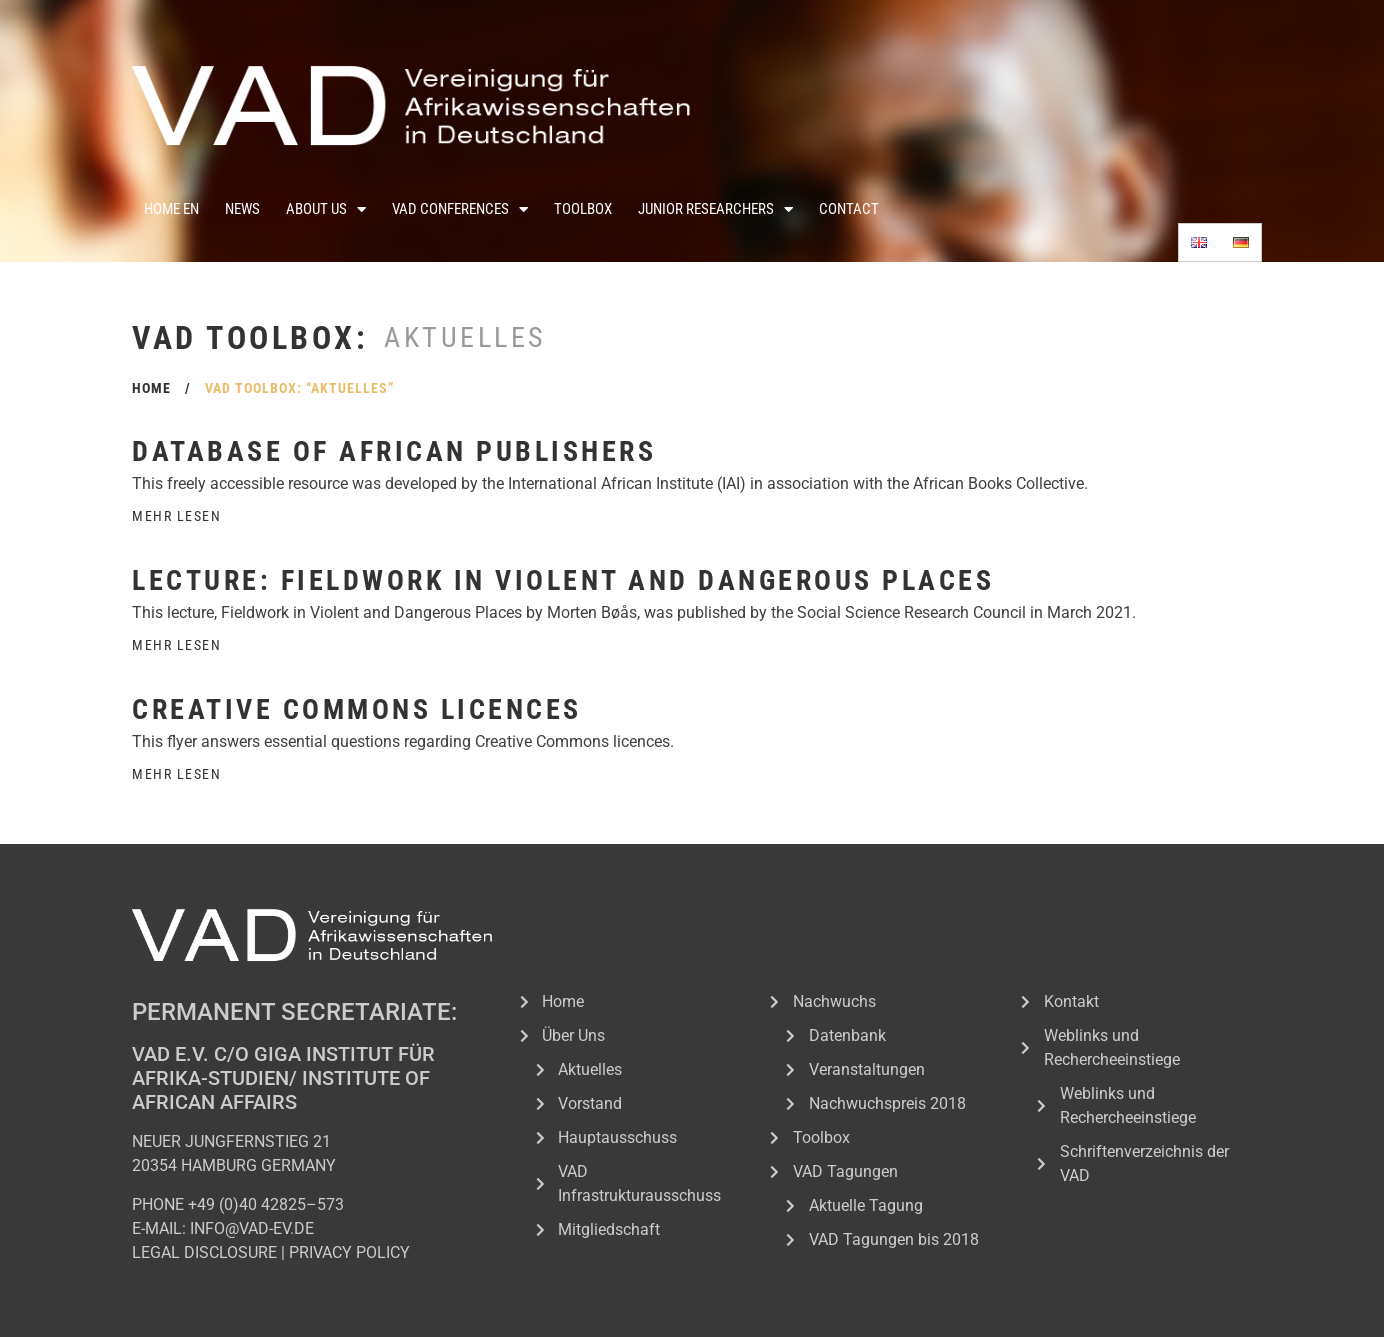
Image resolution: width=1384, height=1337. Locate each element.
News (242, 209)
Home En (171, 209)
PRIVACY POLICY (349, 1252)
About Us (326, 209)
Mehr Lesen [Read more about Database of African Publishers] (176, 516)
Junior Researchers (715, 209)
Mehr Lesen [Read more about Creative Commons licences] (176, 774)
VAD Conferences (460, 209)
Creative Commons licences (357, 709)
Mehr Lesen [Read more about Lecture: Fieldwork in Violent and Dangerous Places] (176, 645)
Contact (849, 209)
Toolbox (583, 209)
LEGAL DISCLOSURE (204, 1252)
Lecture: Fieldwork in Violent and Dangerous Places (563, 580)
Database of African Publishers (394, 451)
